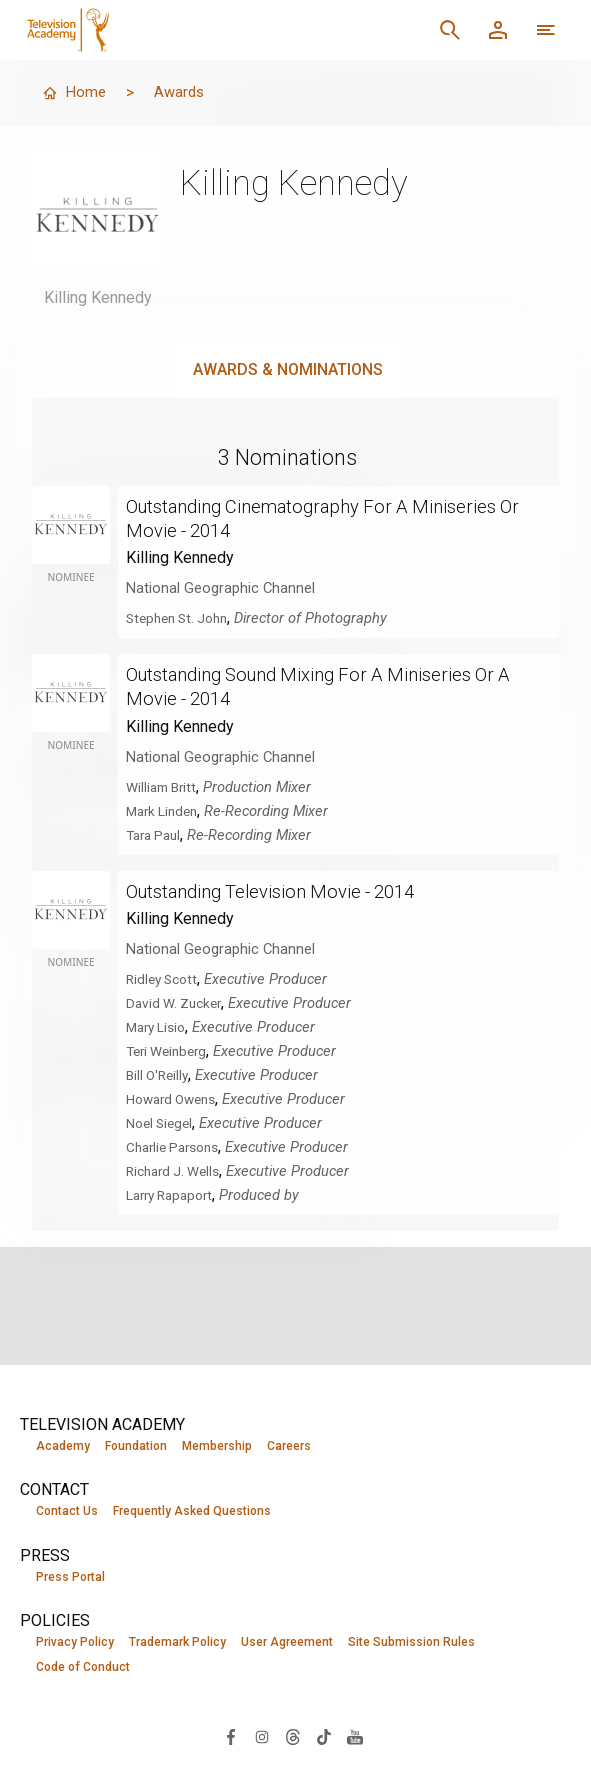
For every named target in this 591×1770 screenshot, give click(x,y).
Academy (63, 1446)
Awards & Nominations (288, 369)
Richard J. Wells (177, 1170)
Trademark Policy (177, 1644)
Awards (182, 92)
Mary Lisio (159, 1026)
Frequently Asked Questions (192, 1512)
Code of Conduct (83, 1670)
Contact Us (67, 1512)
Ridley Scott (165, 978)
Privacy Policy (75, 1644)
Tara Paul (156, 834)
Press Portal (70, 1578)
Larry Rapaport (174, 1194)
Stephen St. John (182, 618)
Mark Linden (165, 810)
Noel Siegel (162, 1122)
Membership (217, 1446)
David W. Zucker (178, 1002)
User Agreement (287, 1644)
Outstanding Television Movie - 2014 (285, 890)
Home (75, 92)
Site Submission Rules (411, 1644)
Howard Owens (176, 1098)
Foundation (136, 1446)
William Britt (164, 786)
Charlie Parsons (177, 1146)
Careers (289, 1446)
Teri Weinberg (170, 1050)
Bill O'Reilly (160, 1074)
